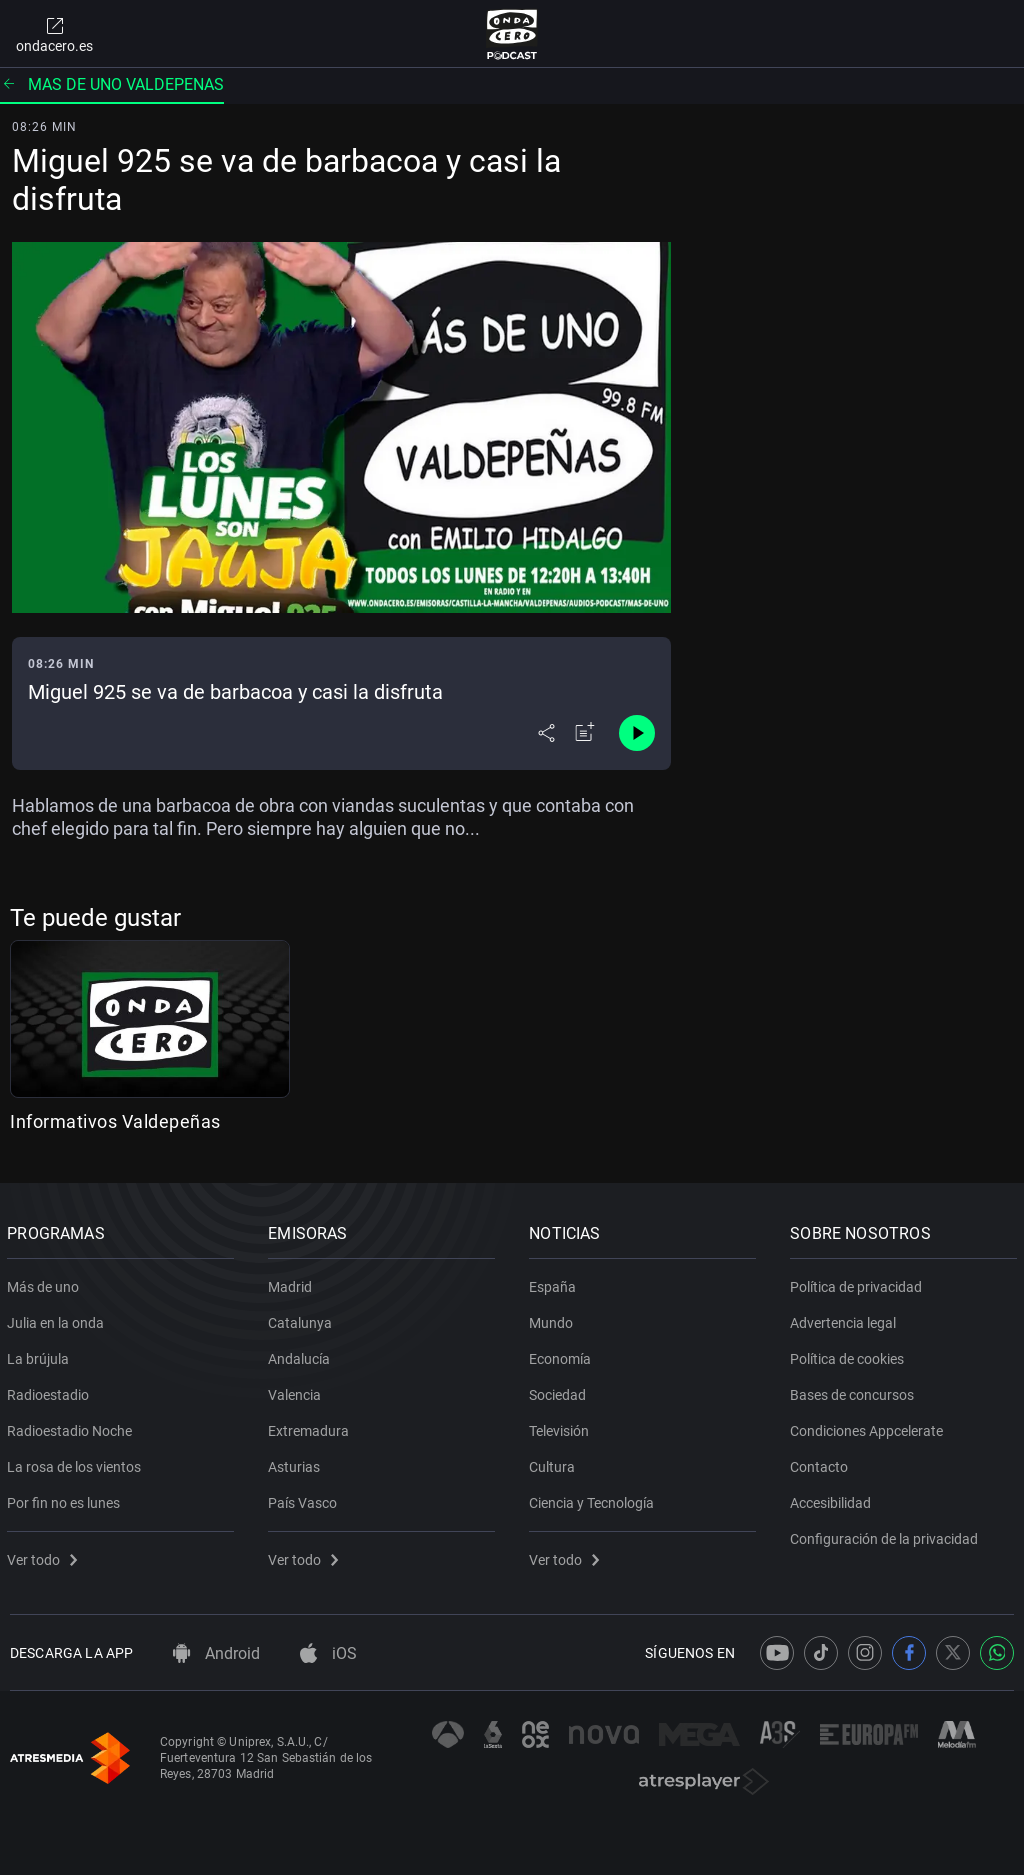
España (555, 1283)
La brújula (41, 1355)
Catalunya (303, 1319)
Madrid (293, 1283)
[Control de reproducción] (637, 733)
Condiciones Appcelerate (869, 1427)
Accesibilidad (833, 1499)
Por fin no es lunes (66, 1499)
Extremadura (311, 1427)
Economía (563, 1355)
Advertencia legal (846, 1319)
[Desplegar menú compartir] (546, 733)
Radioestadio (51, 1391)
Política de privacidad (859, 1283)
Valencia (297, 1391)
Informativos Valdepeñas (115, 1121)
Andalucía (302, 1355)
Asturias (297, 1463)
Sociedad (560, 1391)
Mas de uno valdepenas (112, 84)
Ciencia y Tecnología (594, 1499)
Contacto (822, 1463)
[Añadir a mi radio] (585, 733)
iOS (328, 1653)
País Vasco (305, 1499)
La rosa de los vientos (77, 1463)
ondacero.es (54, 34)
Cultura (555, 1463)
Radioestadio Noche (72, 1427)
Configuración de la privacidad (887, 1535)
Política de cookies (850, 1355)
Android (216, 1653)
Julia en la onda (58, 1319)
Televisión (562, 1427)
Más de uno (46, 1283)
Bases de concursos (855, 1391)
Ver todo (45, 1556)
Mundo (554, 1319)
